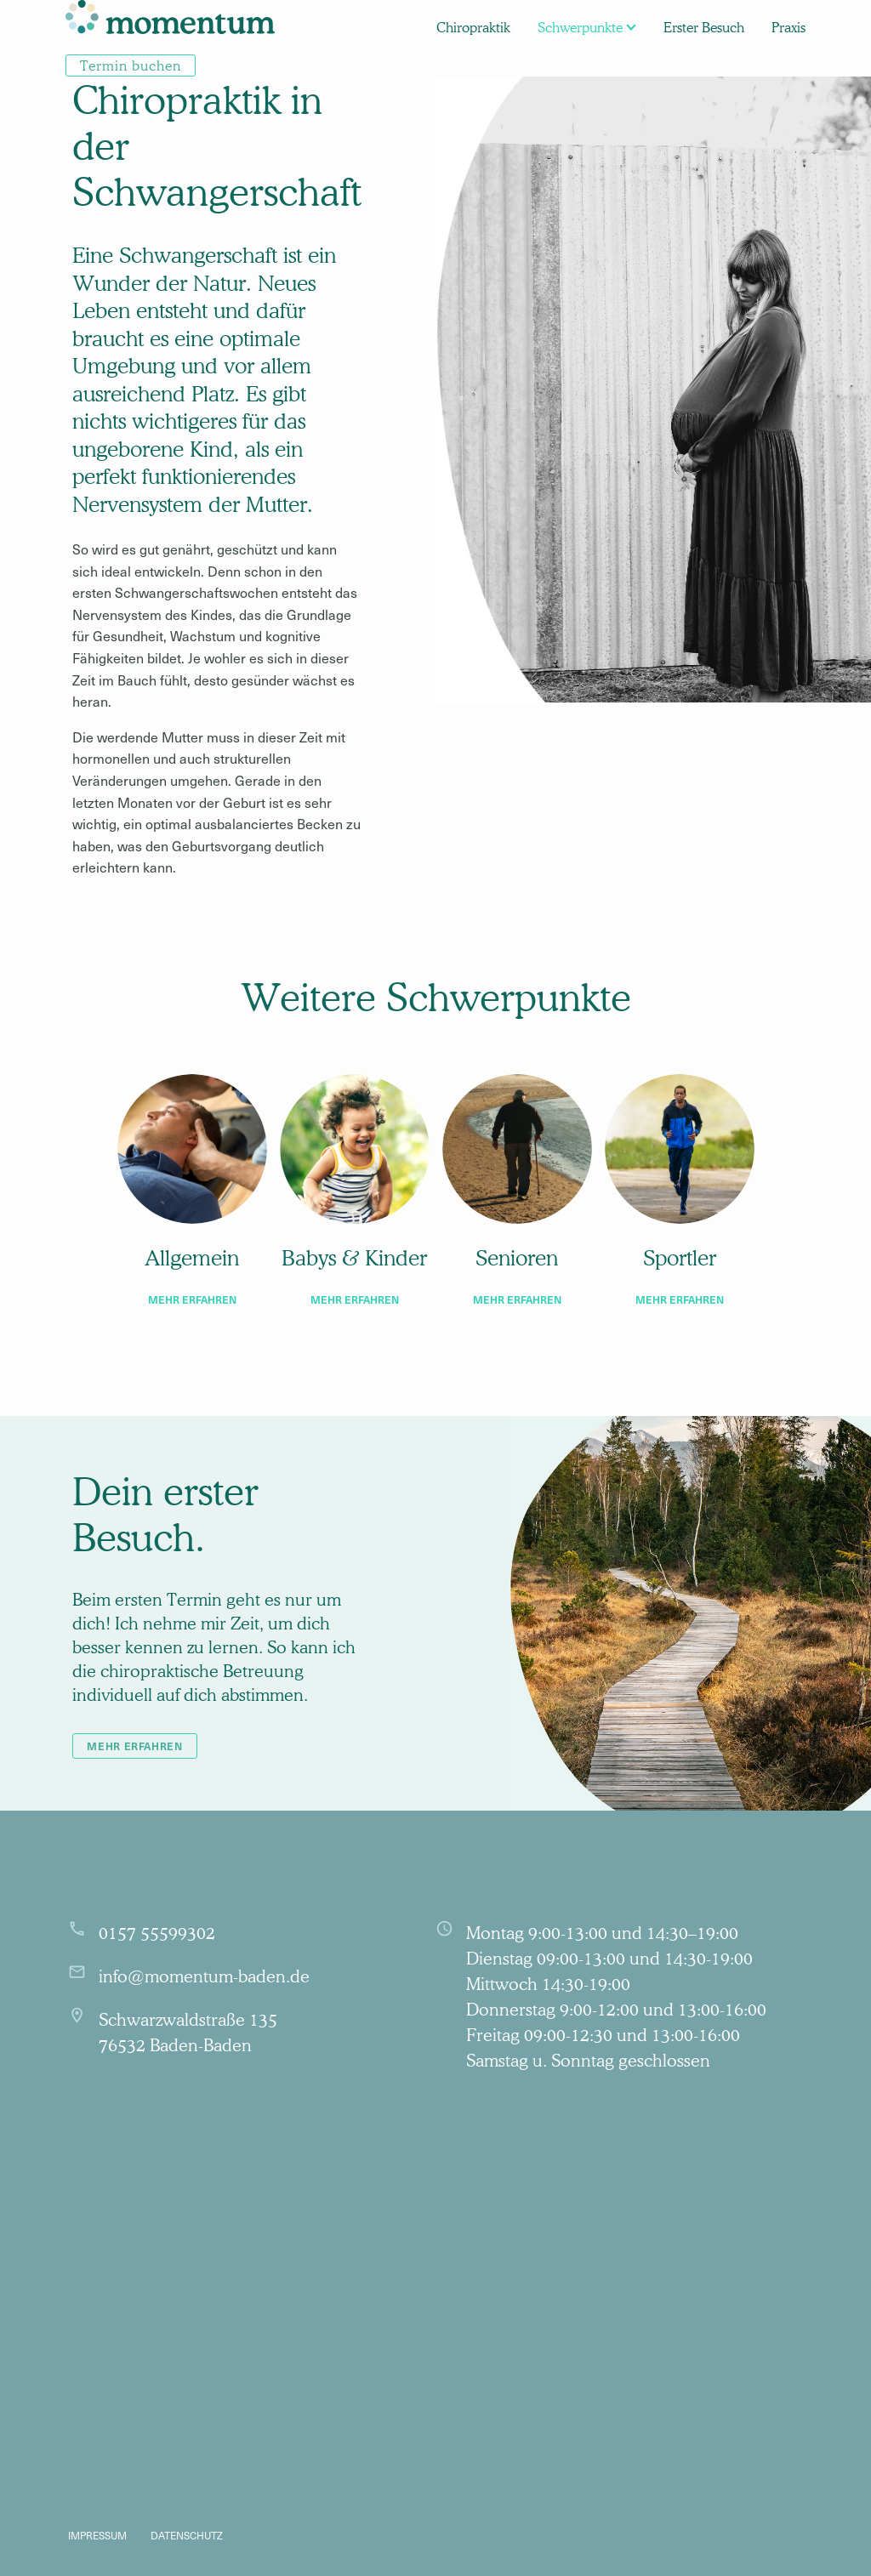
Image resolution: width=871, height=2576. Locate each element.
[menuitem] (170, 27)
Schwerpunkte (580, 27)
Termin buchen (130, 65)
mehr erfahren (192, 1299)
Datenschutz (187, 2535)
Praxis (788, 27)
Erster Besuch (703, 27)
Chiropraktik (473, 27)
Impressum (97, 2535)
